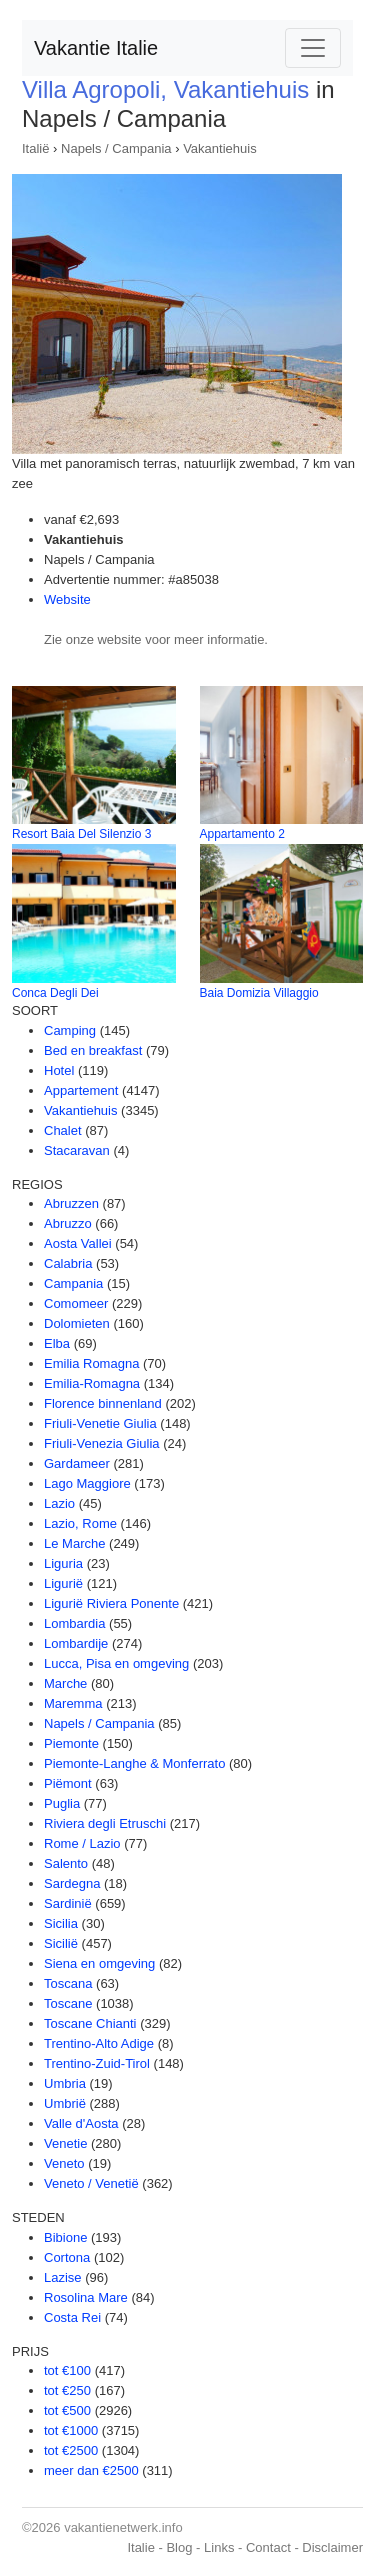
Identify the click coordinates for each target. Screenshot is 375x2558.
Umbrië (65, 2103)
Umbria (65, 2083)
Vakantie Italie (96, 48)
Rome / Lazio (82, 1843)
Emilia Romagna (91, 1363)
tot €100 (67, 2370)
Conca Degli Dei (55, 993)
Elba (57, 1343)
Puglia (62, 1803)
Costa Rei (72, 2317)
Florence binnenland (103, 1403)
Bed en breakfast (93, 1050)
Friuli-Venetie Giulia (100, 1423)
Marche (65, 1683)
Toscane (68, 2003)
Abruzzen (71, 1203)
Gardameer (77, 1463)
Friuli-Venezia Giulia (102, 1443)
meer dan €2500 (91, 2470)
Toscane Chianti (90, 2023)
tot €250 (67, 2390)
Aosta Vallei (78, 1243)
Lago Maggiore (87, 1483)
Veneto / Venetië (91, 2183)
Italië (35, 148)
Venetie (65, 2143)
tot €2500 (71, 2450)
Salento (66, 1863)
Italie (140, 2547)
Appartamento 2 (242, 834)
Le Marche (74, 1543)
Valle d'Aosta (81, 2123)
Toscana (68, 1983)
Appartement (81, 1090)
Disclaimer (332, 2547)
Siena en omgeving (99, 1963)
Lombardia (74, 1623)
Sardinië (68, 1903)
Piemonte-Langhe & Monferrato (134, 1763)
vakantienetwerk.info (123, 2527)
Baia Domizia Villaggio (259, 993)
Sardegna (72, 1883)
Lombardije (76, 1643)
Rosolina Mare (86, 2297)
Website (67, 599)
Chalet (63, 1130)
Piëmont (68, 1783)
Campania (73, 1283)
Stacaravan (77, 1150)
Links (219, 2547)
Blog (179, 2547)
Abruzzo (68, 1223)
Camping (70, 1030)
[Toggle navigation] (313, 48)
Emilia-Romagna (92, 1383)
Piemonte (71, 1743)
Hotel (59, 1070)
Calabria (68, 1263)
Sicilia (61, 1923)
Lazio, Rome (80, 1523)
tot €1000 (71, 2430)
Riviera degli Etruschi (105, 1823)
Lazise (63, 2277)
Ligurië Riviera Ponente (111, 1603)
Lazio (59, 1503)
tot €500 (67, 2410)
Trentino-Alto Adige (99, 2043)
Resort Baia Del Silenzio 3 (81, 834)
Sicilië (61, 1943)
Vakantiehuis (219, 148)
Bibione (65, 2237)
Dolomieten (77, 1323)
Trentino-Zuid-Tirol (97, 2063)
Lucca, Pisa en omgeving (116, 1663)
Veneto (64, 2163)
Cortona (67, 2257)
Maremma (73, 1703)
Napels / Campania (116, 148)
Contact (268, 2547)
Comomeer (76, 1303)
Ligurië (63, 1583)
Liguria (63, 1563)
